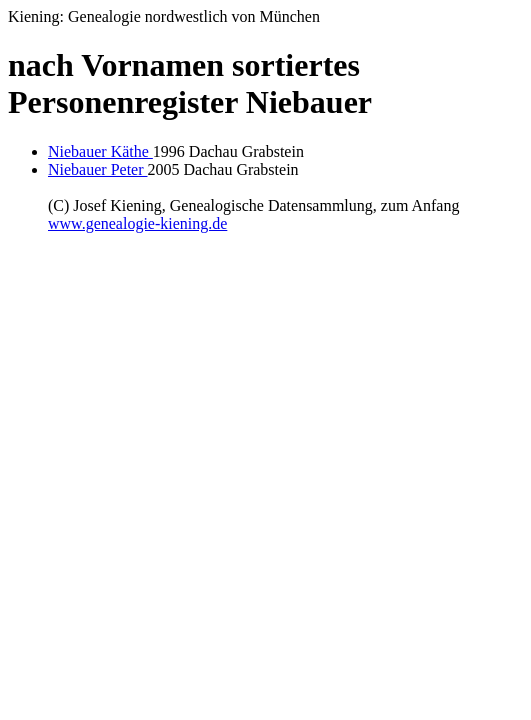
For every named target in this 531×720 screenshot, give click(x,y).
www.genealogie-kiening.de (137, 223)
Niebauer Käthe (100, 151)
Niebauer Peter (98, 169)
